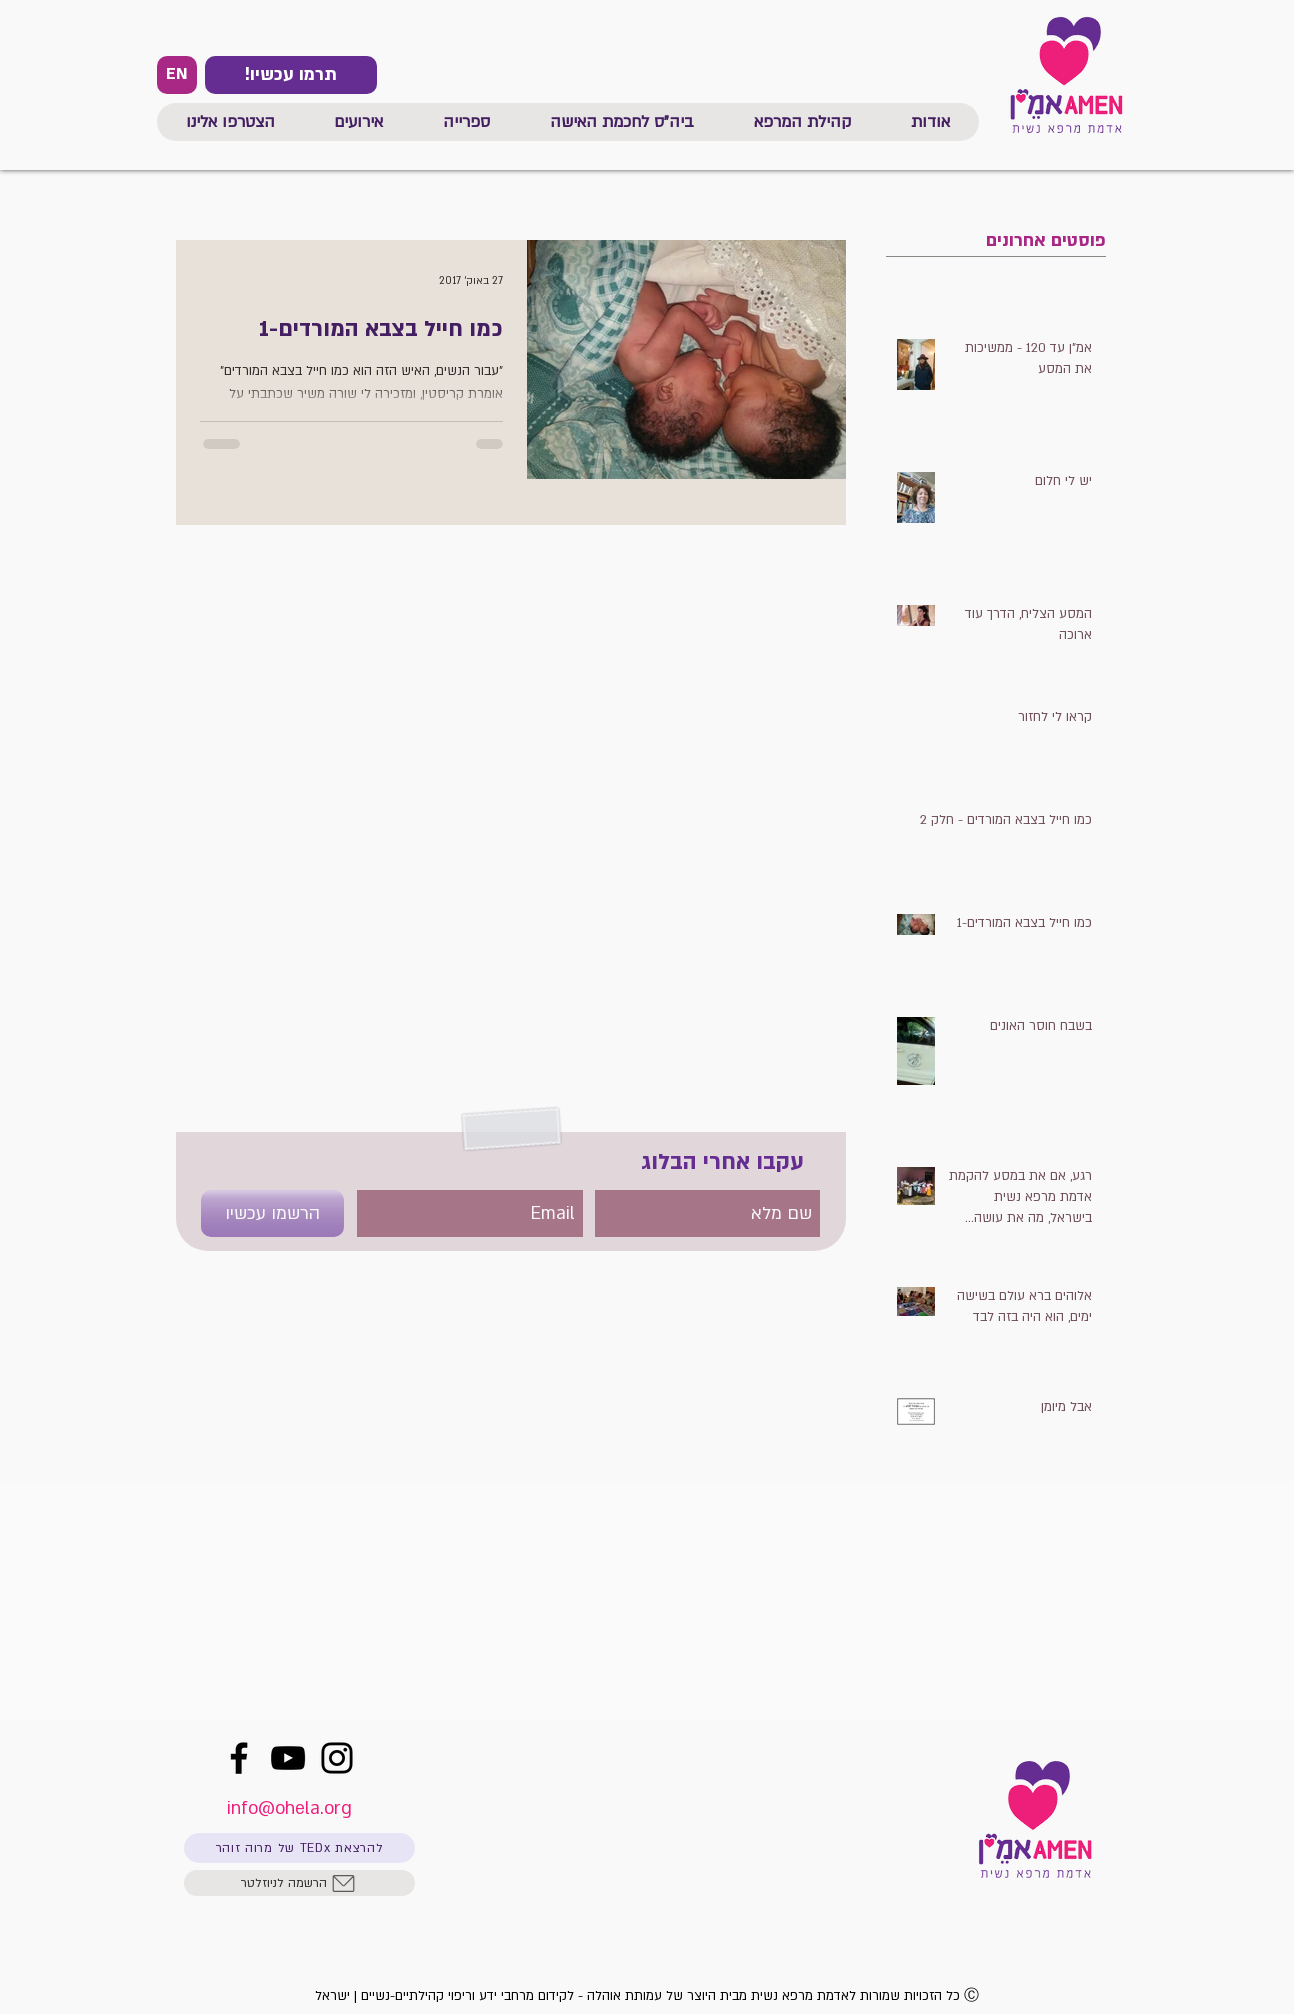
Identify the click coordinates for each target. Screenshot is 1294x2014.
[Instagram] (337, 1758)
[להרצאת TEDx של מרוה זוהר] (299, 1848)
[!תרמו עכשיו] (291, 75)
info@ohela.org (289, 1808)
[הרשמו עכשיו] (272, 1213)
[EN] (177, 75)
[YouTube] (288, 1758)
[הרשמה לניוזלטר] (299, 1883)
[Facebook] (239, 1758)
